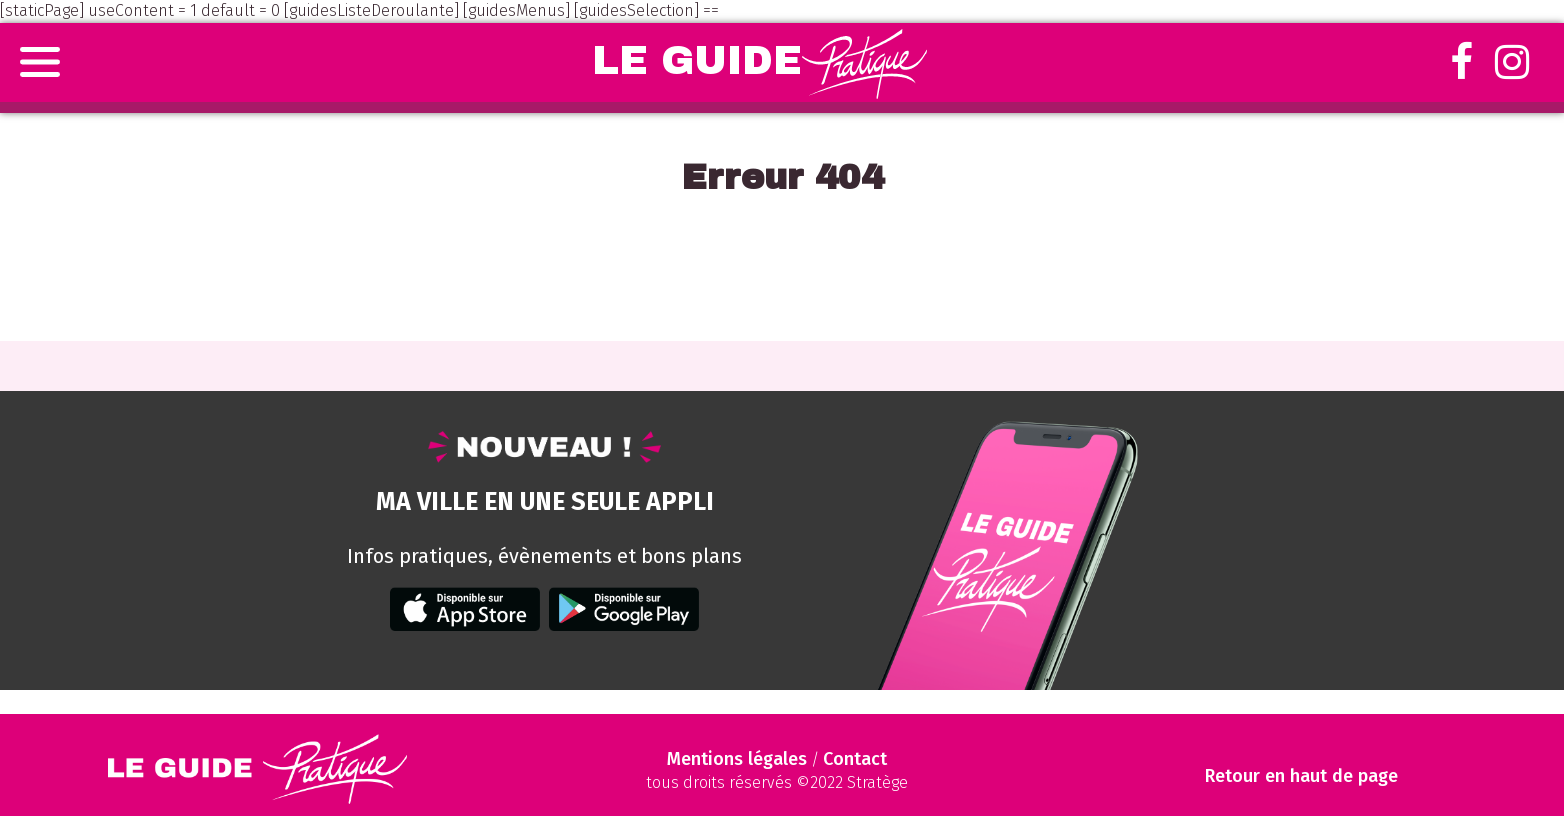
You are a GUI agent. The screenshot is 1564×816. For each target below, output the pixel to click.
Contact (855, 759)
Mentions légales (737, 759)
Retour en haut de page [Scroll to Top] (1301, 776)
